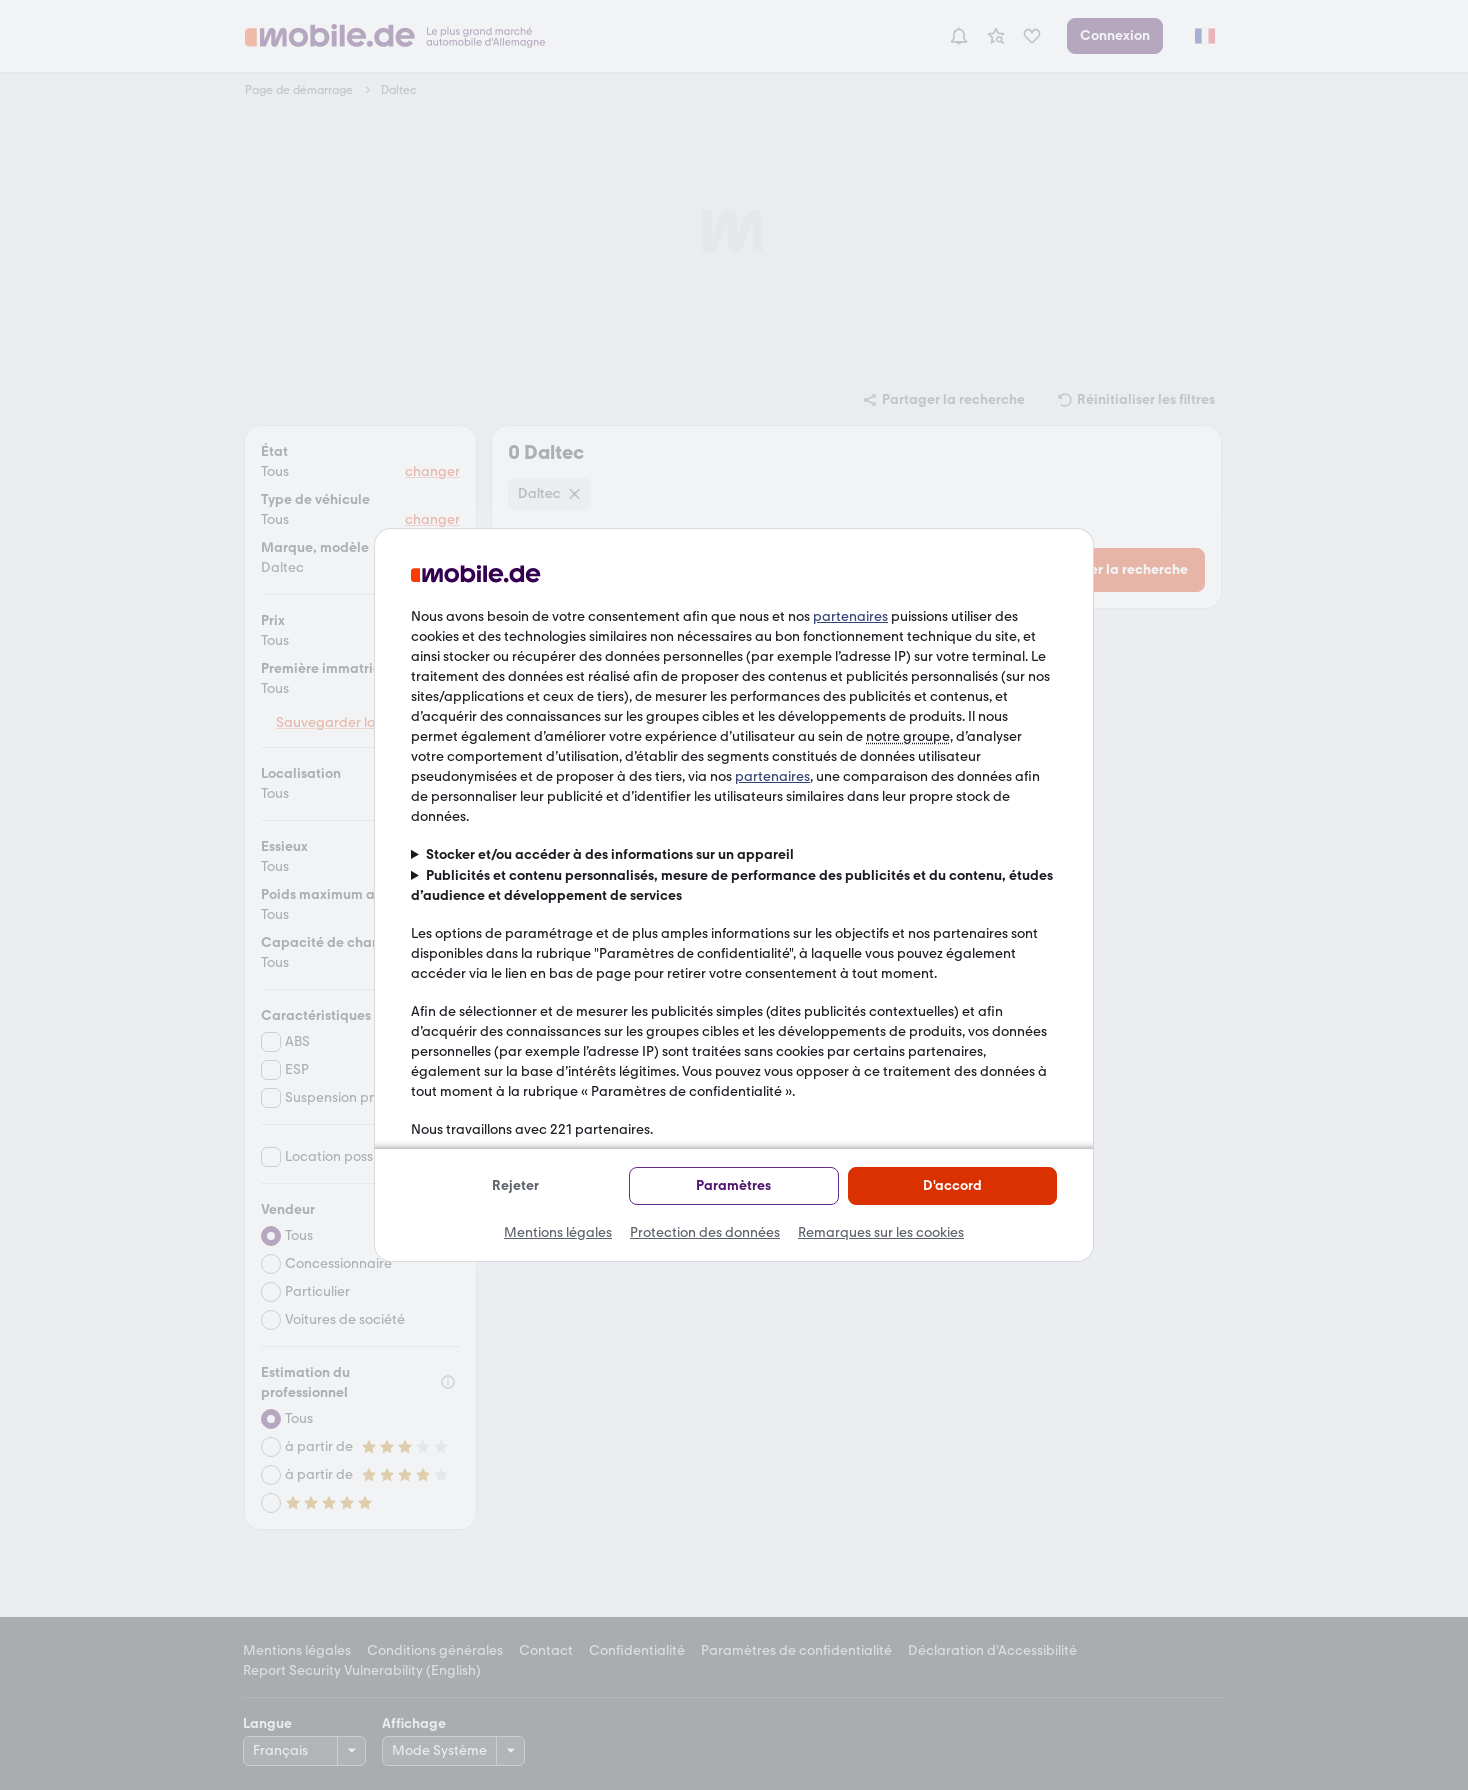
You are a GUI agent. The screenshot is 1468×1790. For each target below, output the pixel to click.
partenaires (850, 616)
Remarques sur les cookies (881, 1232)
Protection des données (705, 1232)
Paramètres (733, 1185)
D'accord (952, 1185)
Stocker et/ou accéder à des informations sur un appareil (610, 854)
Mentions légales (558, 1232)
